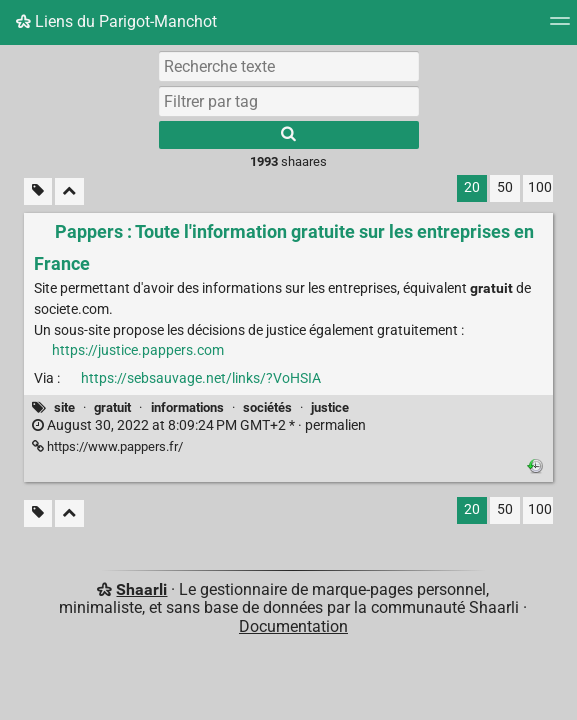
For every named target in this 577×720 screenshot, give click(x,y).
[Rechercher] (289, 135)
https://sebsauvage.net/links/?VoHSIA (201, 378)
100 (540, 187)
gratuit (112, 407)
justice (330, 407)
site (64, 407)
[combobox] (289, 101)
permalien (199, 425)
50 (505, 187)
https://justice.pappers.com (138, 350)
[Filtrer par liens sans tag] (38, 191)
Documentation (293, 626)
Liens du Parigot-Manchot (116, 21)
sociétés (267, 407)
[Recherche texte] (289, 66)
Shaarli (141, 589)
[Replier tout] (69, 191)
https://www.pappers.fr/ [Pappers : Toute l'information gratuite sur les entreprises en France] (107, 446)
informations (187, 407)
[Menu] (560, 27)
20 (472, 187)
